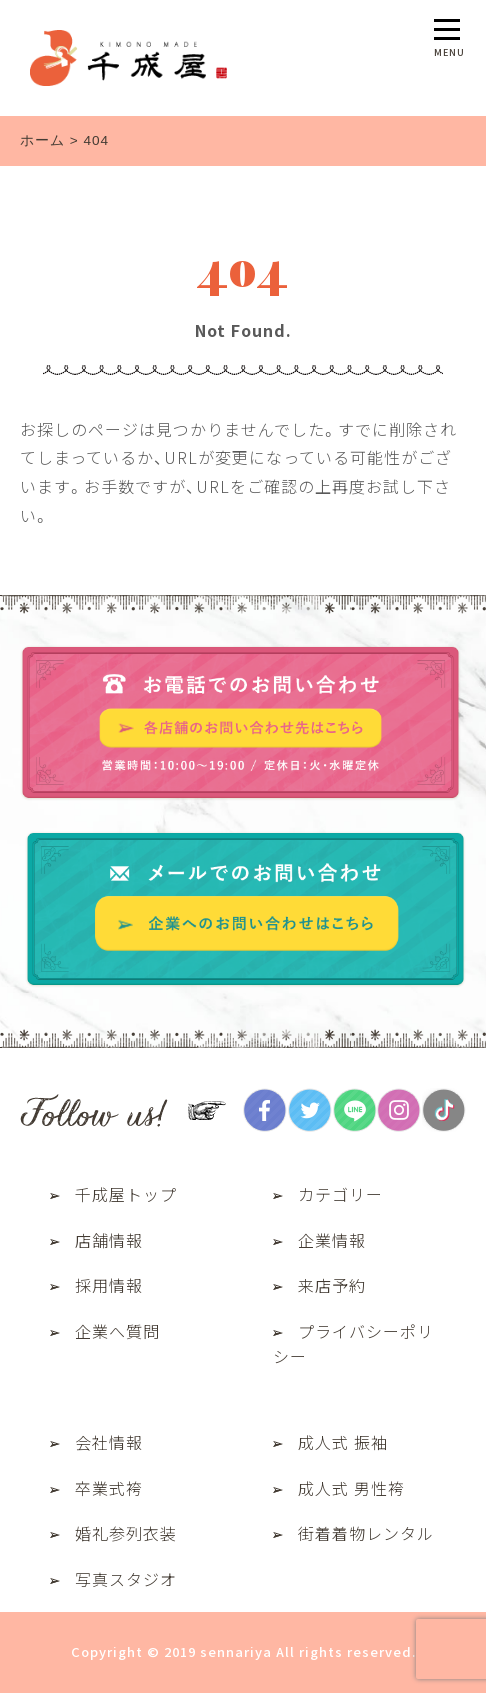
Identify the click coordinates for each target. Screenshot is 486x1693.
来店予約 (332, 1285)
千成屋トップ (126, 1194)
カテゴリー (340, 1194)
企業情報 (332, 1240)
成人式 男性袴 (351, 1488)
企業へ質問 (117, 1331)
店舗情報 (109, 1240)
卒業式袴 (109, 1488)
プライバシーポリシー (353, 1344)
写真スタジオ (126, 1579)
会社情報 (109, 1442)
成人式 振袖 (343, 1442)
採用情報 (109, 1285)
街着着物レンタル (366, 1533)
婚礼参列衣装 (126, 1533)
